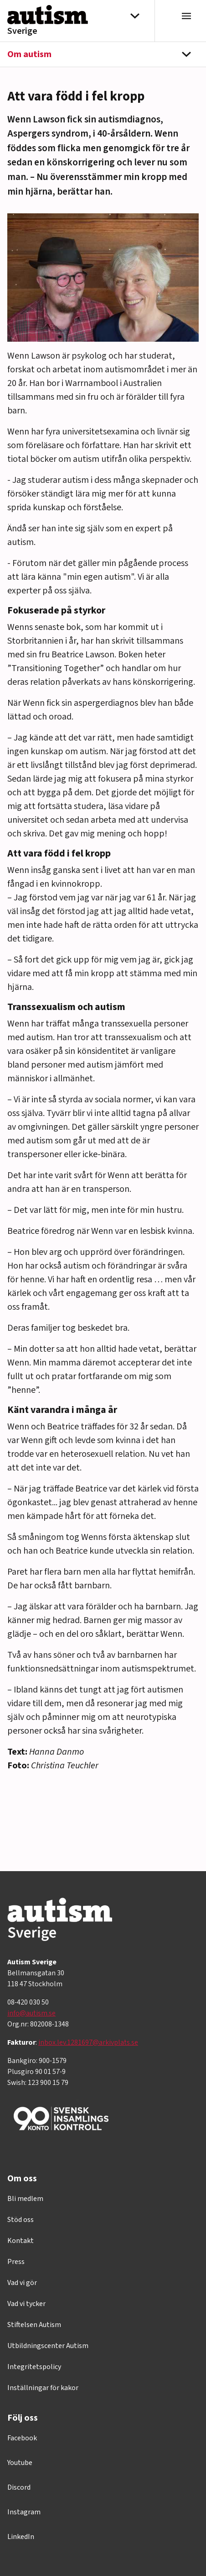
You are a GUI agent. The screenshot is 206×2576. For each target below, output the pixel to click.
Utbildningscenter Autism (47, 2346)
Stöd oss (20, 2220)
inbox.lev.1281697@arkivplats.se (88, 2042)
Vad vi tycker (26, 2304)
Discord (19, 2487)
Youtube (19, 2463)
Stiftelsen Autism (34, 2325)
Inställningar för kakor (42, 2388)
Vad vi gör (22, 2283)
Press (16, 2262)
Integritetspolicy (34, 2367)
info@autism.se (31, 2013)
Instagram (24, 2512)
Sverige (22, 31)
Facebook (22, 2438)
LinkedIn (20, 2537)
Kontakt (20, 2241)
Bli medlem (25, 2199)
